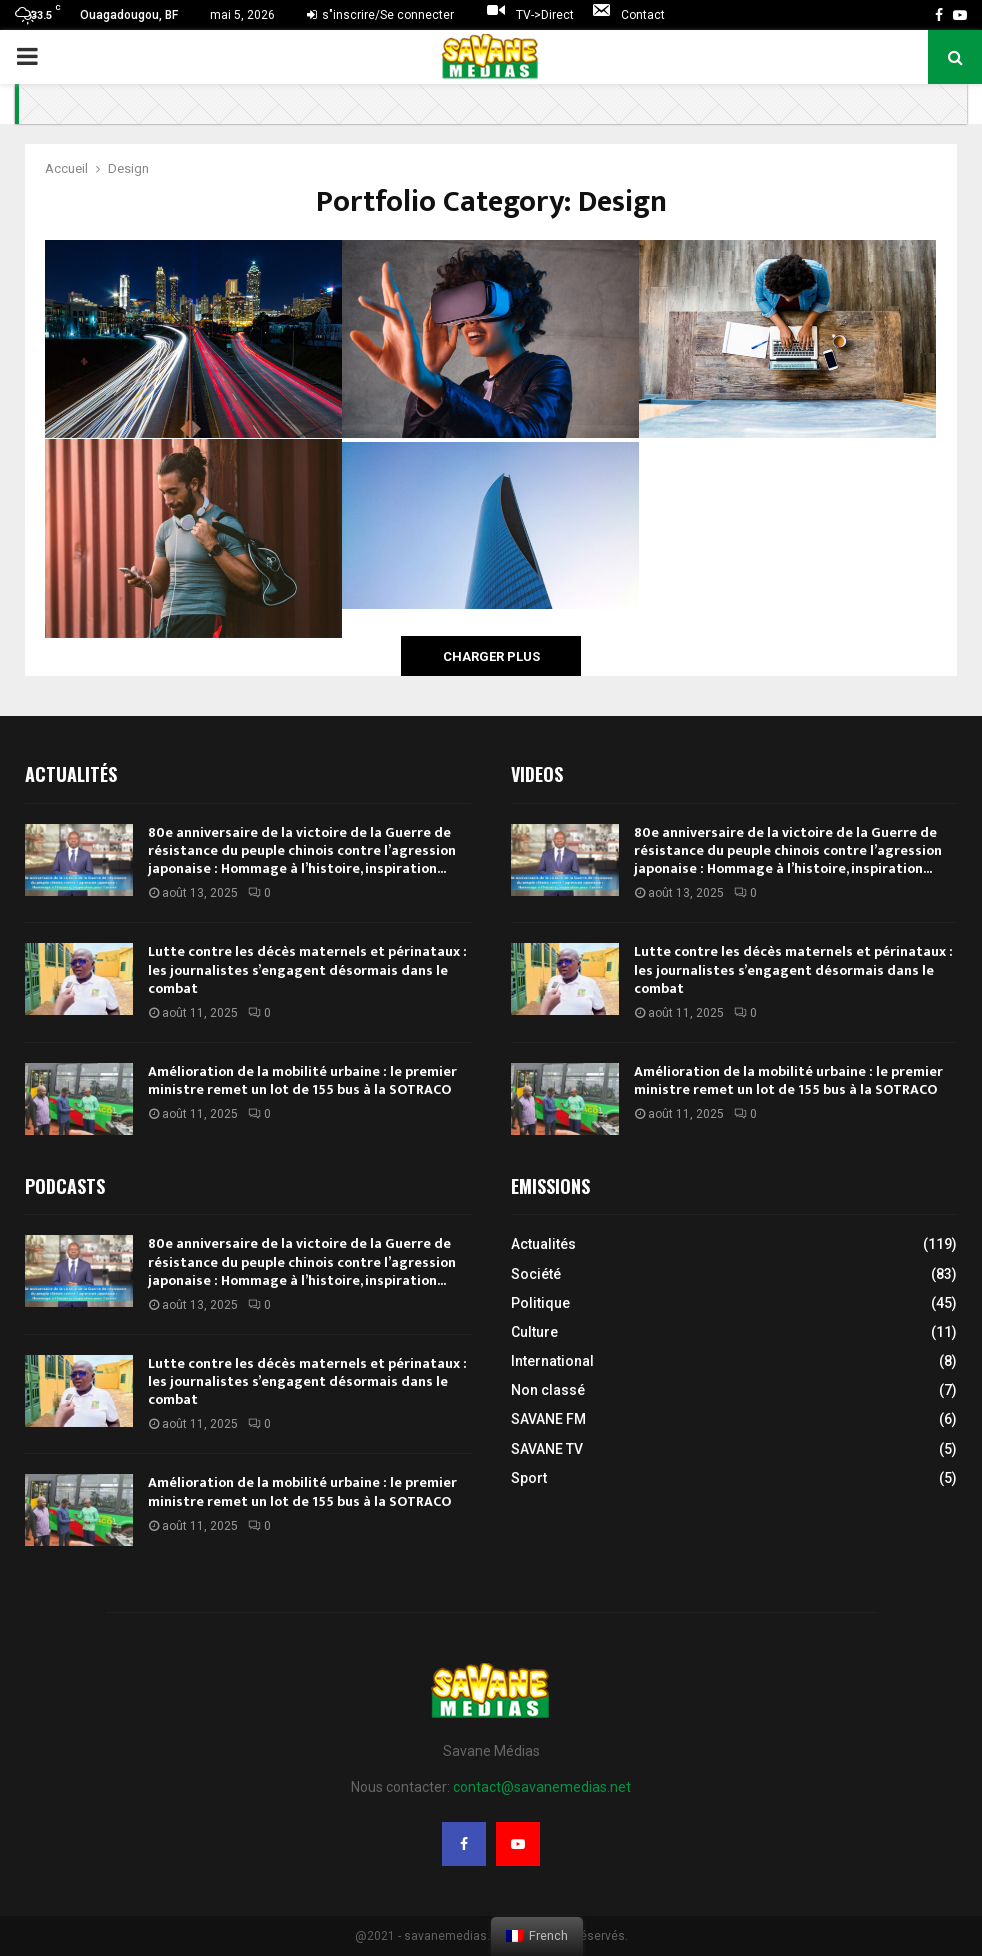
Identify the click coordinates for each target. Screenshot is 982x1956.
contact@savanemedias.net (542, 1787)
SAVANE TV (547, 1449)
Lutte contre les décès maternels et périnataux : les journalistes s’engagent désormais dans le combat (307, 969)
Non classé (548, 1390)
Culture (534, 1332)
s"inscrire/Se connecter (380, 15)
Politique (540, 1303)
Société (536, 1274)
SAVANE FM (548, 1419)
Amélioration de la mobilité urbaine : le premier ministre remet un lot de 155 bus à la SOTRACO (302, 1080)
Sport (529, 1478)
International (552, 1361)
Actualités (543, 1244)
